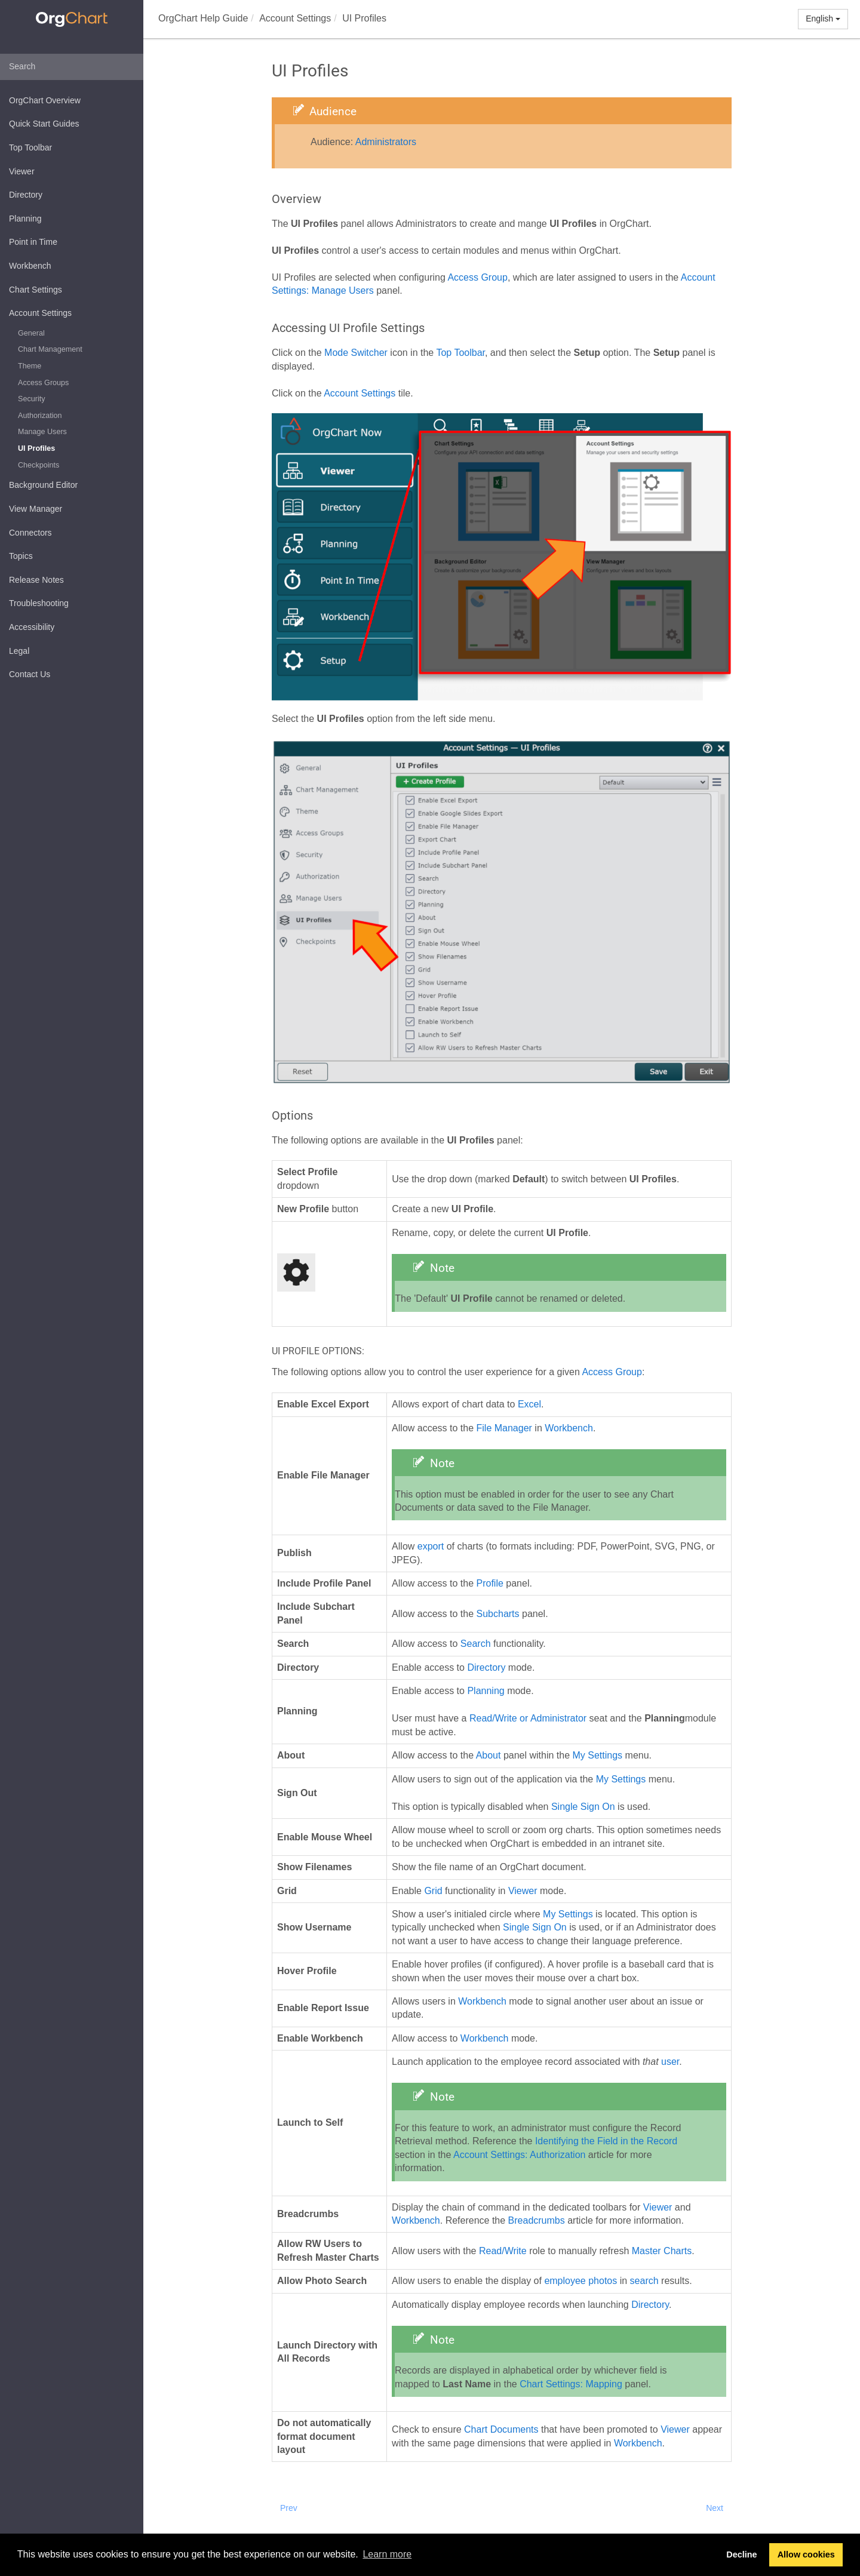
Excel (529, 1404)
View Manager (35, 509)
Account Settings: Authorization (519, 2155)
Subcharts (498, 1614)
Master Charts (662, 2251)
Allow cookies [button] (806, 2554)
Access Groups (43, 383)
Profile (490, 1583)
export (430, 1546)
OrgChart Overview (45, 100)
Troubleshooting (39, 603)
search (644, 2281)
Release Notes (36, 580)
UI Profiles (36, 448)
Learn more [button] (387, 2554)
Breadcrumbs (536, 2220)
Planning (25, 218)
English (823, 18)
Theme (29, 366)
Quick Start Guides (44, 123)
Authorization (40, 415)
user (670, 2062)
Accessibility (31, 627)
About (488, 1755)
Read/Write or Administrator (527, 1718)
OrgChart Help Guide (203, 18)
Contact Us (29, 674)
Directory (25, 194)
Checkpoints (38, 465)
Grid (433, 1891)
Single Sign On (583, 1807)
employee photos (580, 2281)
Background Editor (43, 485)
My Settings (598, 1755)
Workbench (30, 265)
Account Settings (40, 313)
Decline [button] (741, 2554)
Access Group (477, 277)
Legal (19, 651)
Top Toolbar (30, 147)
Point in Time (33, 242)
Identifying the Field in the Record (606, 2141)
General (31, 333)
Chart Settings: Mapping (571, 2384)
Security (31, 399)
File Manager (504, 1428)
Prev (288, 2508)
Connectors (30, 532)
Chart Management (50, 349)
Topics (21, 556)
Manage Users (42, 432)
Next (714, 2508)
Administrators (385, 142)
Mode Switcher (356, 353)
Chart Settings (35, 289)
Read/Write (503, 2251)
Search (475, 1644)
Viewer (22, 171)
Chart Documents (501, 2429)
